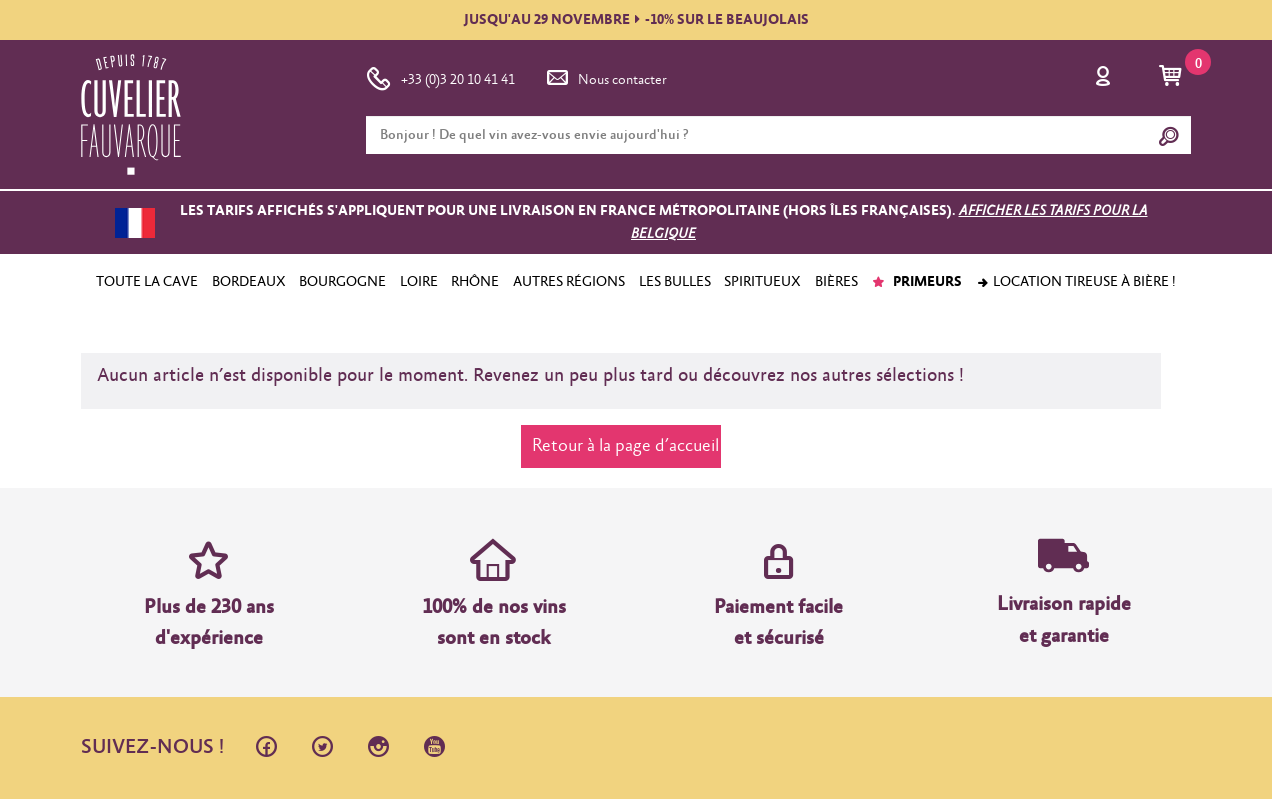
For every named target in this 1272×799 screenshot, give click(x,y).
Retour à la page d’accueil (625, 446)
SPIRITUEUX (762, 282)
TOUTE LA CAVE (147, 282)
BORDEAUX (249, 282)
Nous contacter (605, 76)
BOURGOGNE (342, 282)
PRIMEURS (916, 282)
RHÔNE (475, 282)
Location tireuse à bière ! (1076, 282)
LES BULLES (675, 282)
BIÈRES (836, 282)
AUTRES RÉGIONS (569, 282)
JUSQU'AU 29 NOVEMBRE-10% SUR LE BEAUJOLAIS (636, 20)
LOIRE (419, 282)
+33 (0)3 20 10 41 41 (440, 76)
